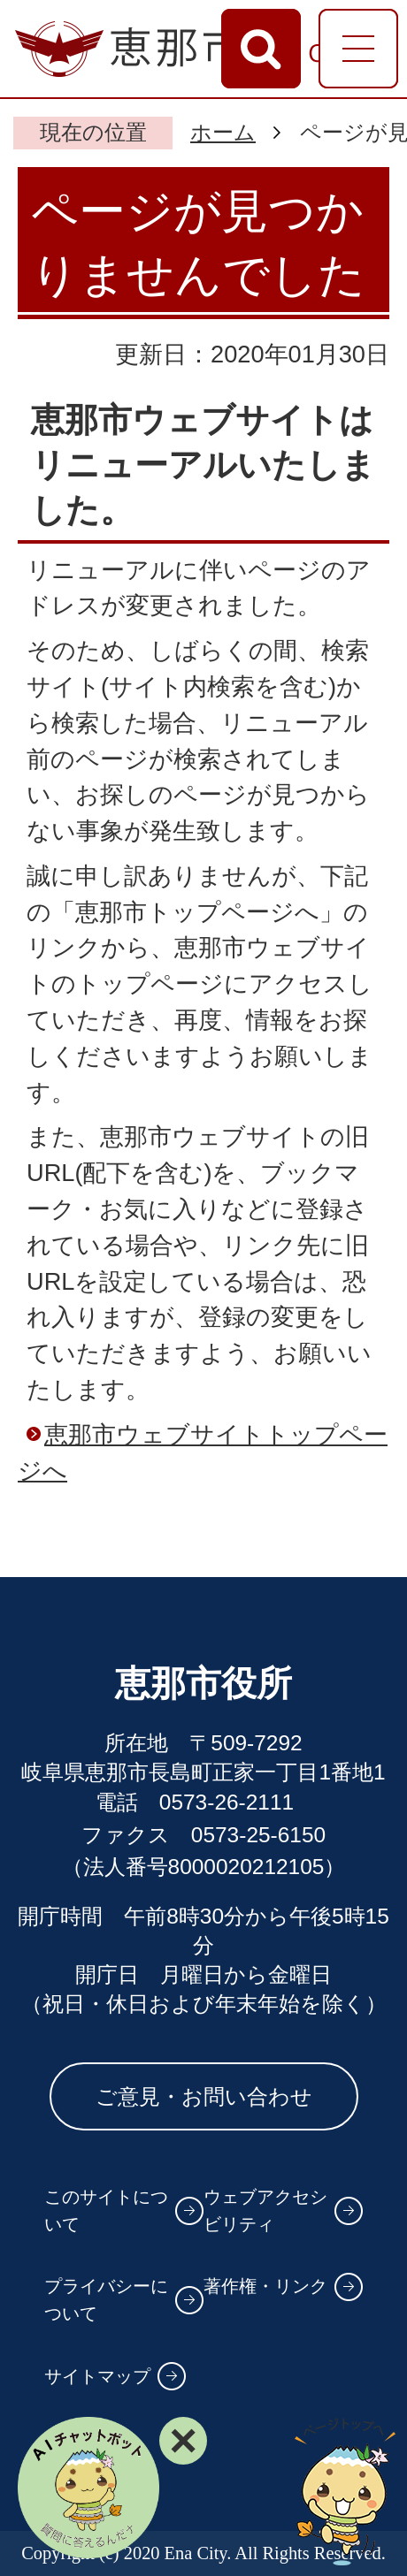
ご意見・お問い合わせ (204, 2096)
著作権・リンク (265, 2286)
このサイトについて (106, 2210)
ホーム (223, 132)
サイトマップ (97, 2376)
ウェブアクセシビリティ (265, 2210)
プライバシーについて (106, 2299)
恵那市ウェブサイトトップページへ (203, 1452)
